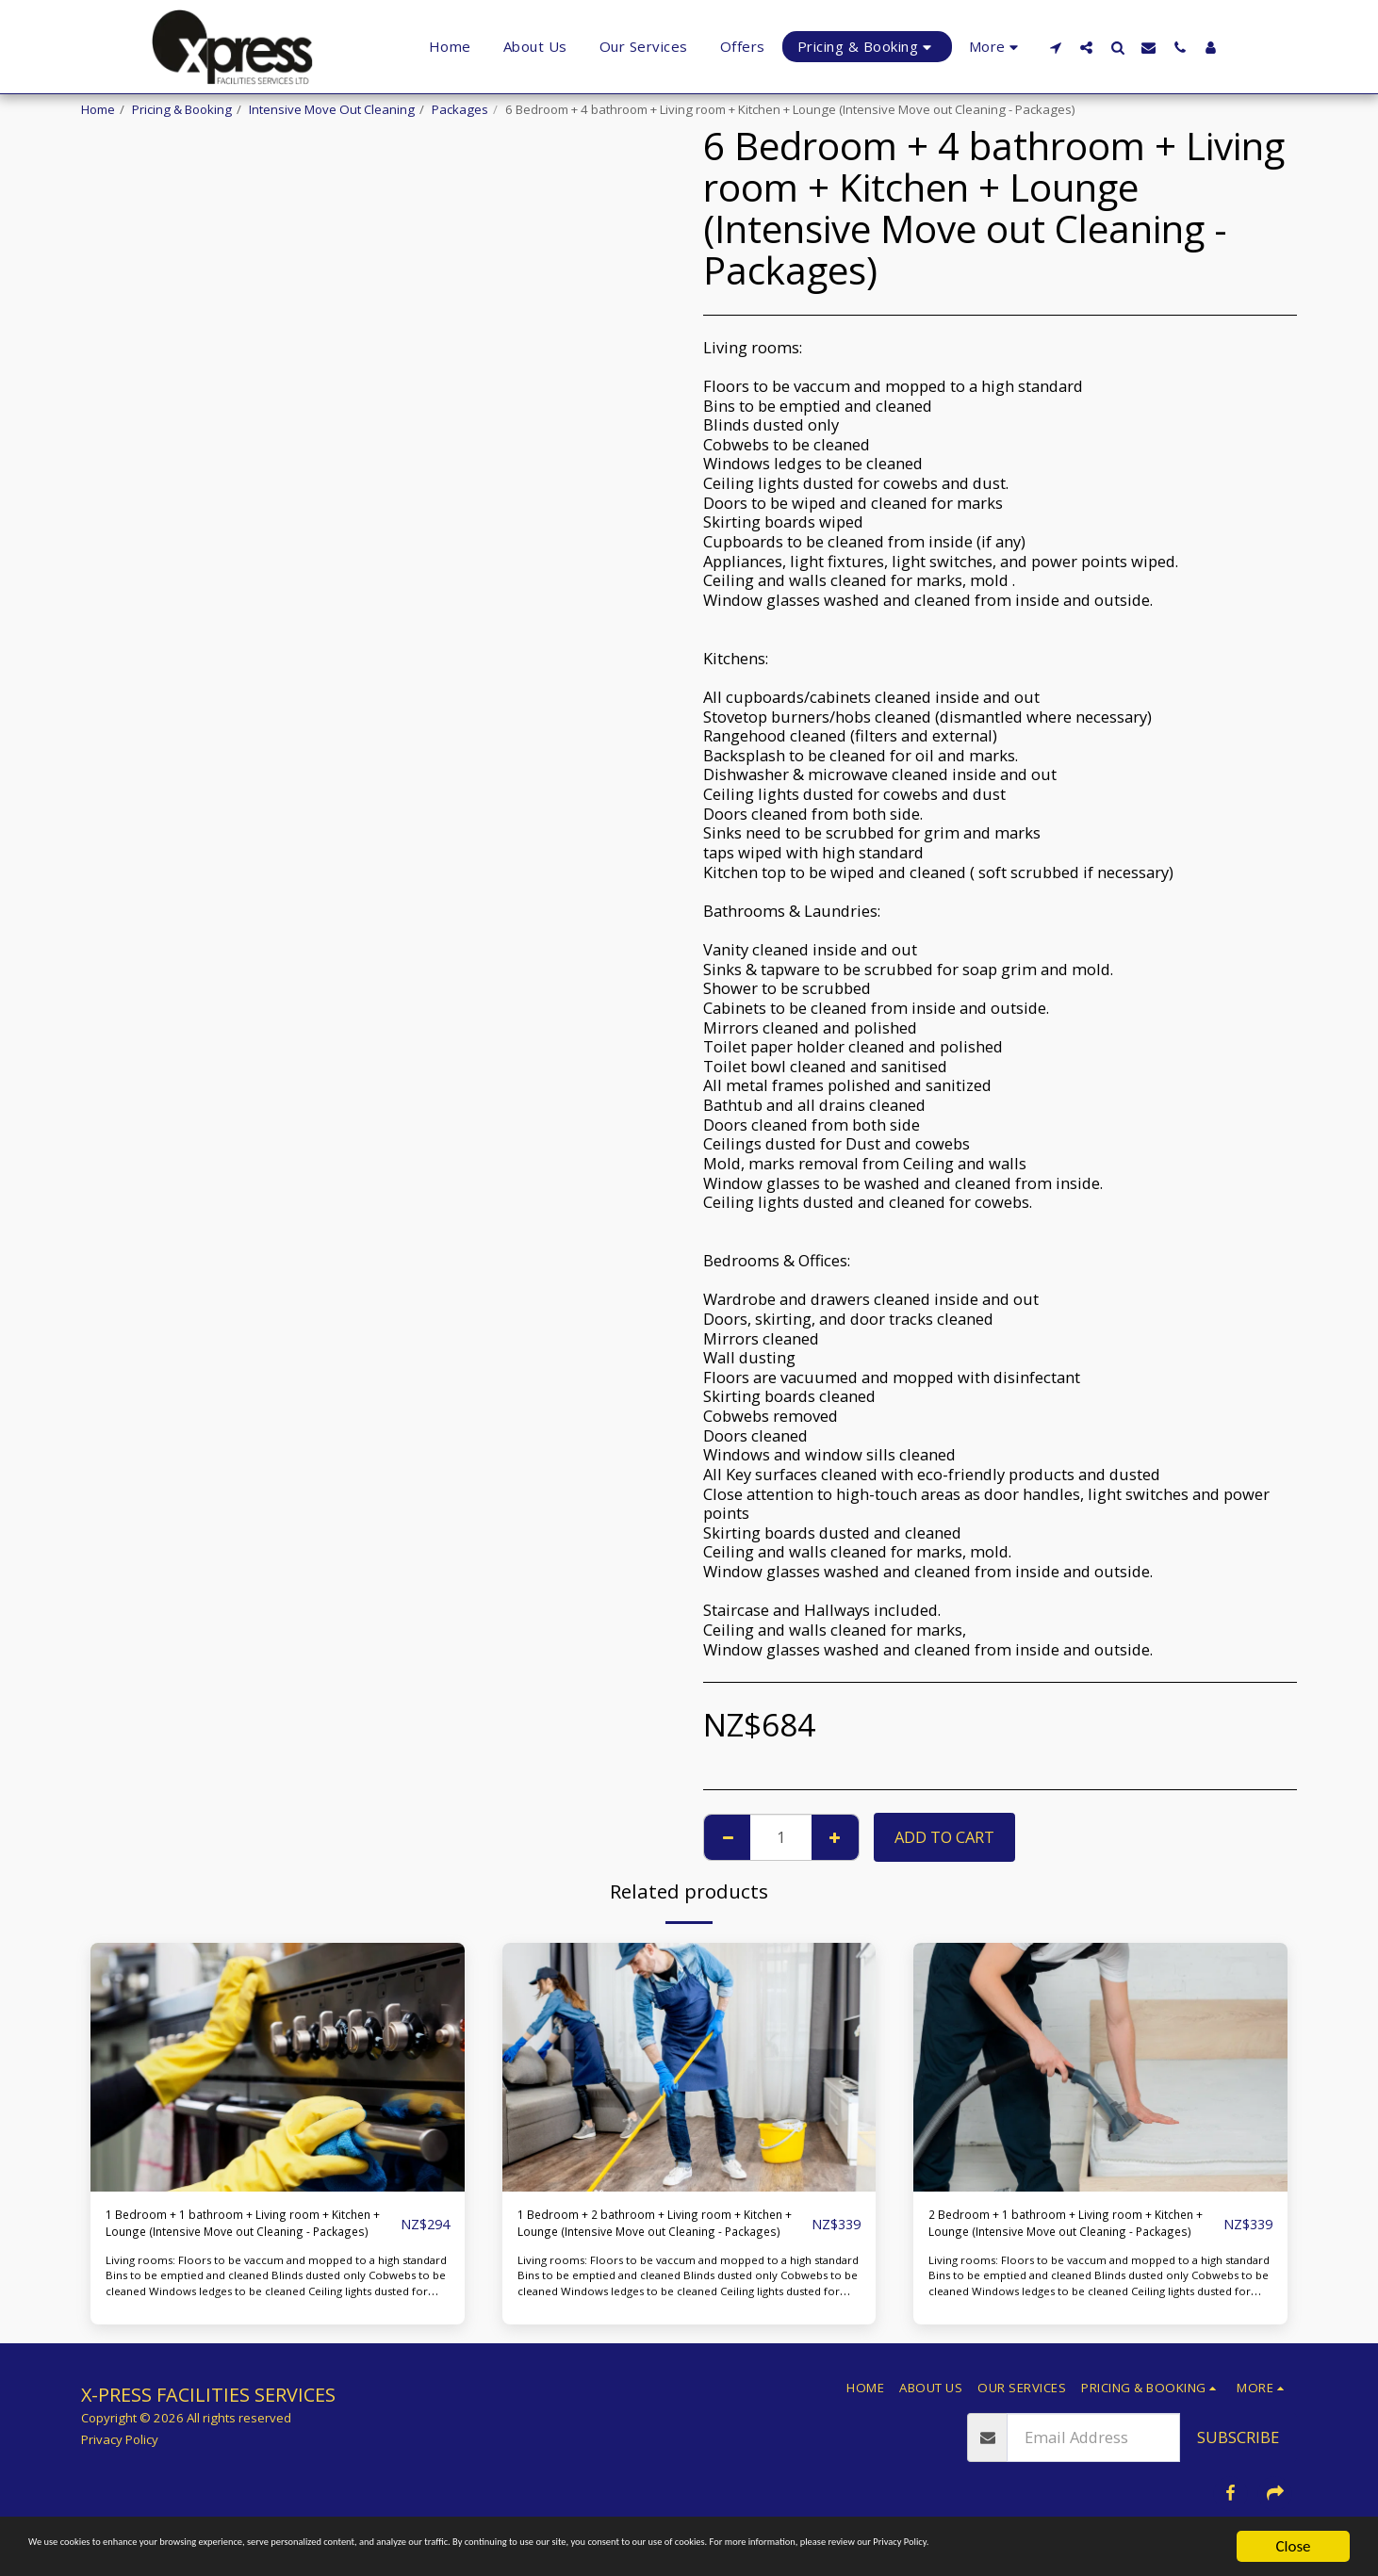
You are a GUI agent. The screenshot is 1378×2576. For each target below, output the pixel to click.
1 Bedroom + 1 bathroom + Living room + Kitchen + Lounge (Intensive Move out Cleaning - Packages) (235, 2230)
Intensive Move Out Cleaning (332, 109)
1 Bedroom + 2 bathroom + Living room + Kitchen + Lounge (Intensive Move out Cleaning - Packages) (647, 2230)
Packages (460, 109)
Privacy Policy (119, 2452)
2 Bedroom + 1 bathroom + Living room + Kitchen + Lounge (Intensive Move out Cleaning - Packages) (1058, 2230)
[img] (277, 2067)
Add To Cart (944, 1837)
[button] (1055, 47)
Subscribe (1238, 2450)
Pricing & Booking (182, 109)
